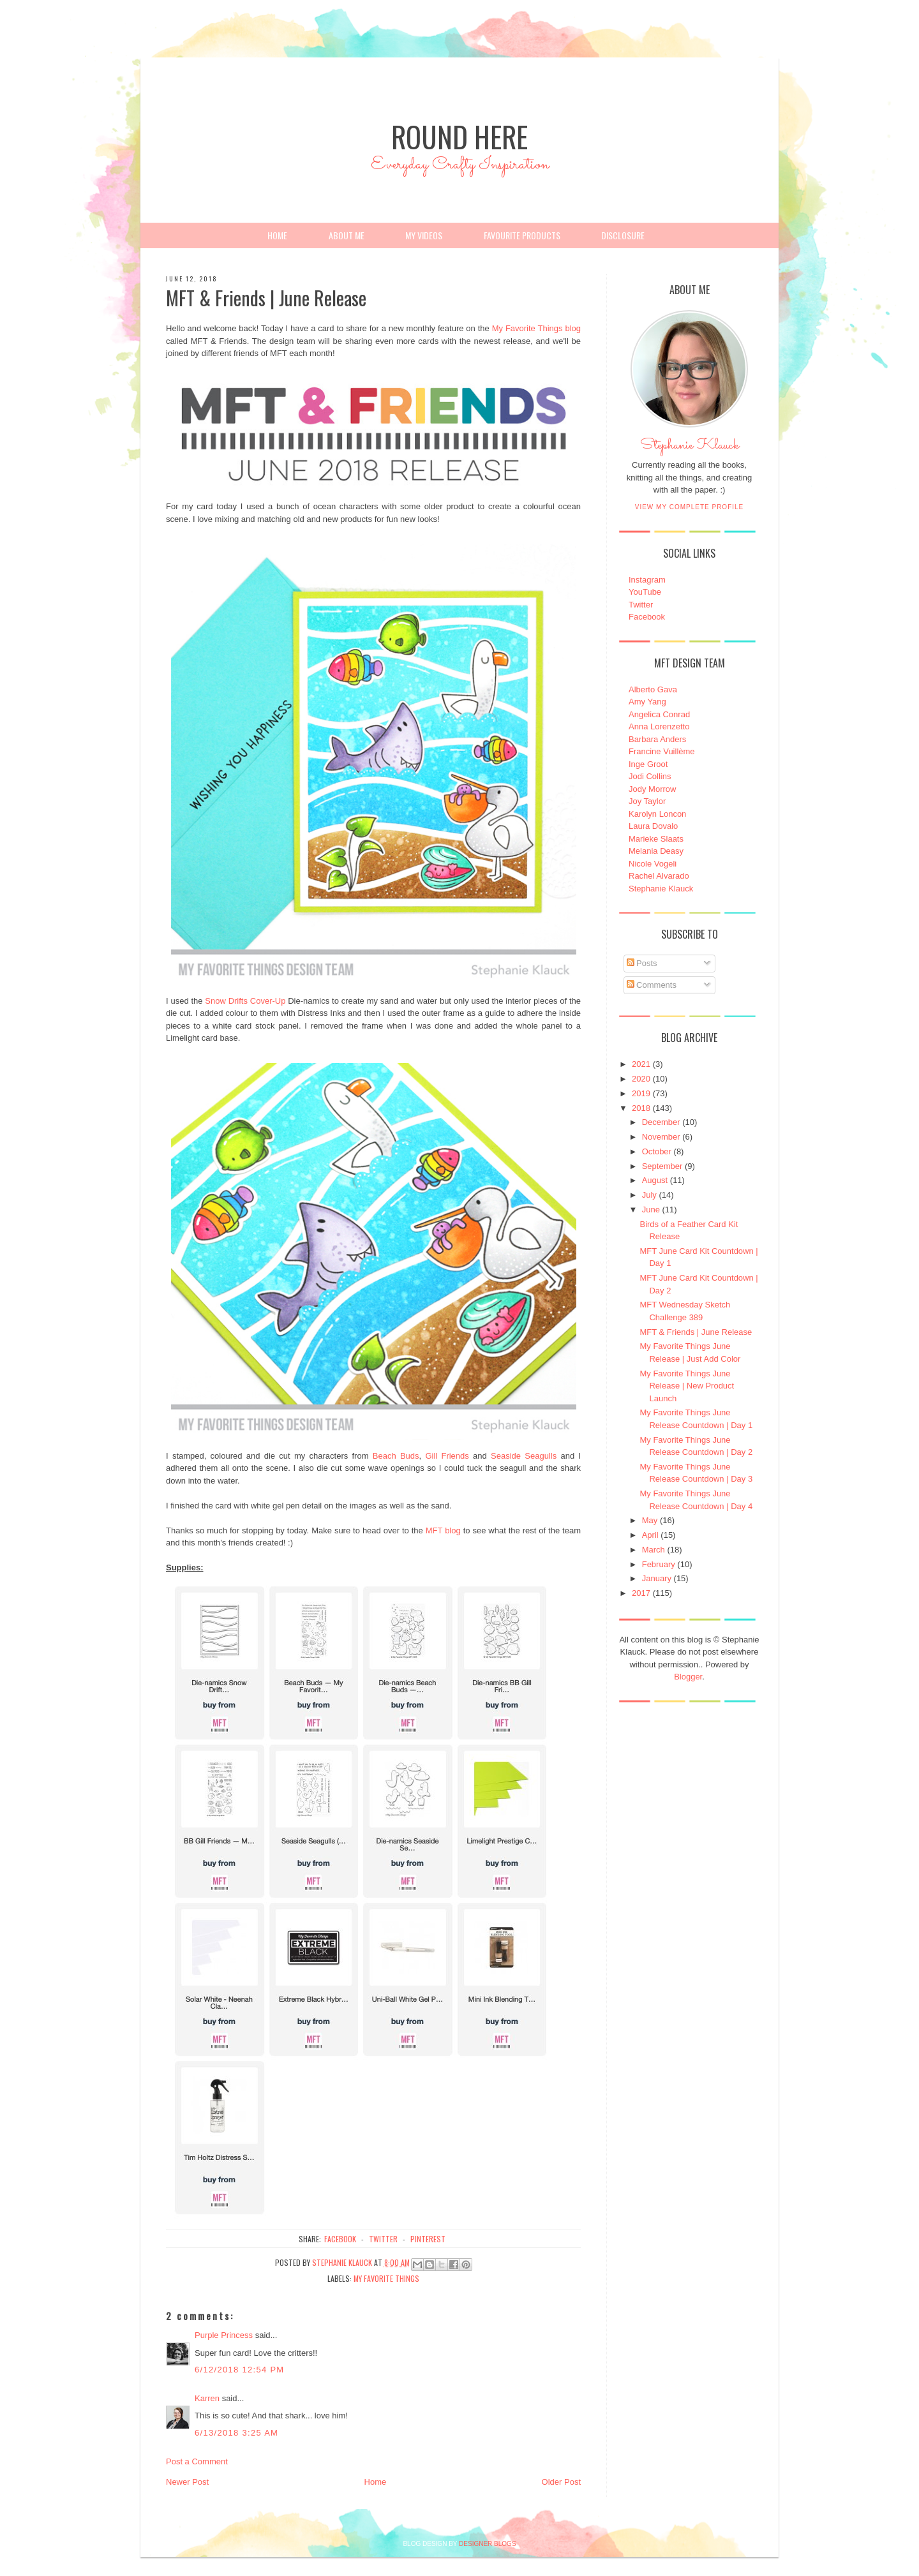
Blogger (688, 1676)
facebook (340, 2238)
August (655, 1180)
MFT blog (443, 1530)
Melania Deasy (656, 851)
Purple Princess (224, 2335)
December (661, 1122)
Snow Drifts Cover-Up (245, 1001)
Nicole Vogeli (652, 863)
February (658, 1564)
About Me (346, 235)
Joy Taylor (647, 801)
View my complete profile (689, 506)
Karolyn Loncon (657, 814)
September (662, 1166)
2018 (641, 1108)
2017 (641, 1593)
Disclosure (623, 235)
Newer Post (187, 2482)
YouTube (645, 592)
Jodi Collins (650, 776)
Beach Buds (396, 1456)
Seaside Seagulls (524, 1456)
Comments (651, 985)
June (651, 1209)
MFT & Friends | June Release (695, 1332)
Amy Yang (647, 701)
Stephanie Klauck (689, 448)
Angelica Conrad (659, 714)
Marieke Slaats (656, 839)
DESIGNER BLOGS (487, 2543)
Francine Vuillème (662, 751)
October (656, 1151)
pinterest (427, 2238)
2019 (641, 1093)
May (650, 1520)
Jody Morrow (652, 789)
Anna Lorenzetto (659, 726)
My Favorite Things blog (536, 328)
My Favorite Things (386, 2278)
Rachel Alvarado (659, 876)
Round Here (459, 136)
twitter (383, 2238)
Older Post (561, 2482)
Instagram (647, 579)
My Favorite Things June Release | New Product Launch (686, 1386)
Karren (207, 2398)
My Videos (423, 235)
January (656, 1578)
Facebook (647, 617)
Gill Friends (446, 1456)
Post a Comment (197, 2461)
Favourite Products (522, 235)
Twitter (641, 604)
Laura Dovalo (653, 826)
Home (277, 235)
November (661, 1137)
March (653, 1549)
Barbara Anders (657, 739)
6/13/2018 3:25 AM (236, 2433)
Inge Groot (648, 764)
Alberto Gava (653, 689)
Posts (642, 963)
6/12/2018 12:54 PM (240, 2369)
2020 (641, 1078)
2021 (641, 1064)
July (649, 1195)
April (650, 1535)
